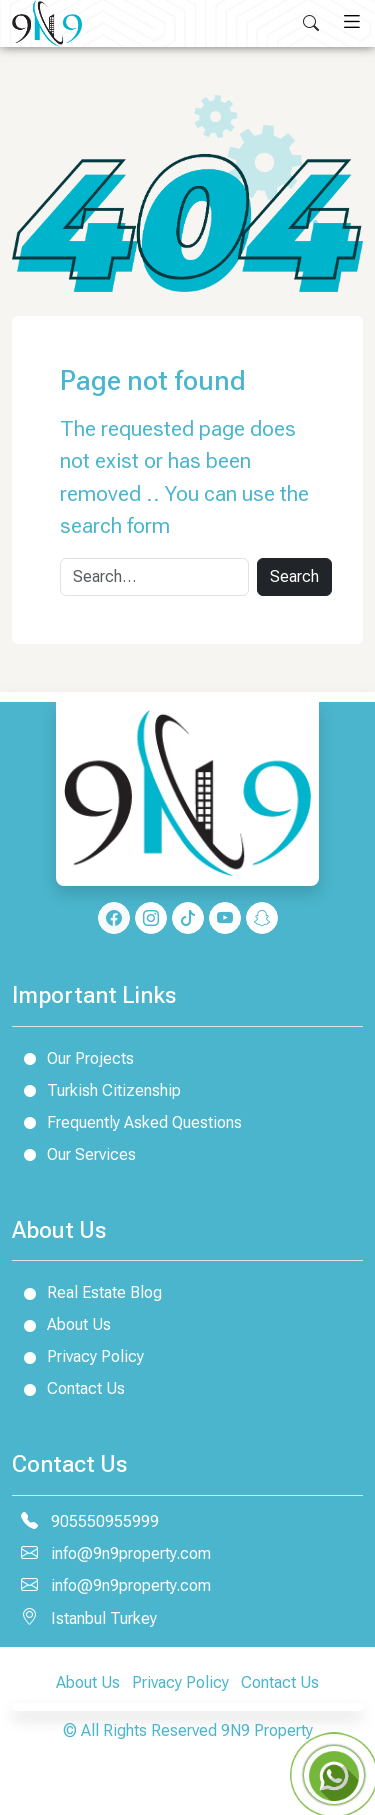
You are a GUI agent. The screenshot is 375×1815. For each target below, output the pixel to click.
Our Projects (73, 1058)
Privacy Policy (78, 1356)
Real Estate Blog (87, 1292)
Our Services (74, 1154)
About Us (61, 1324)
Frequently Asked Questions (127, 1122)
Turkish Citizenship (96, 1090)
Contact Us (68, 1388)
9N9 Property (267, 1730)
